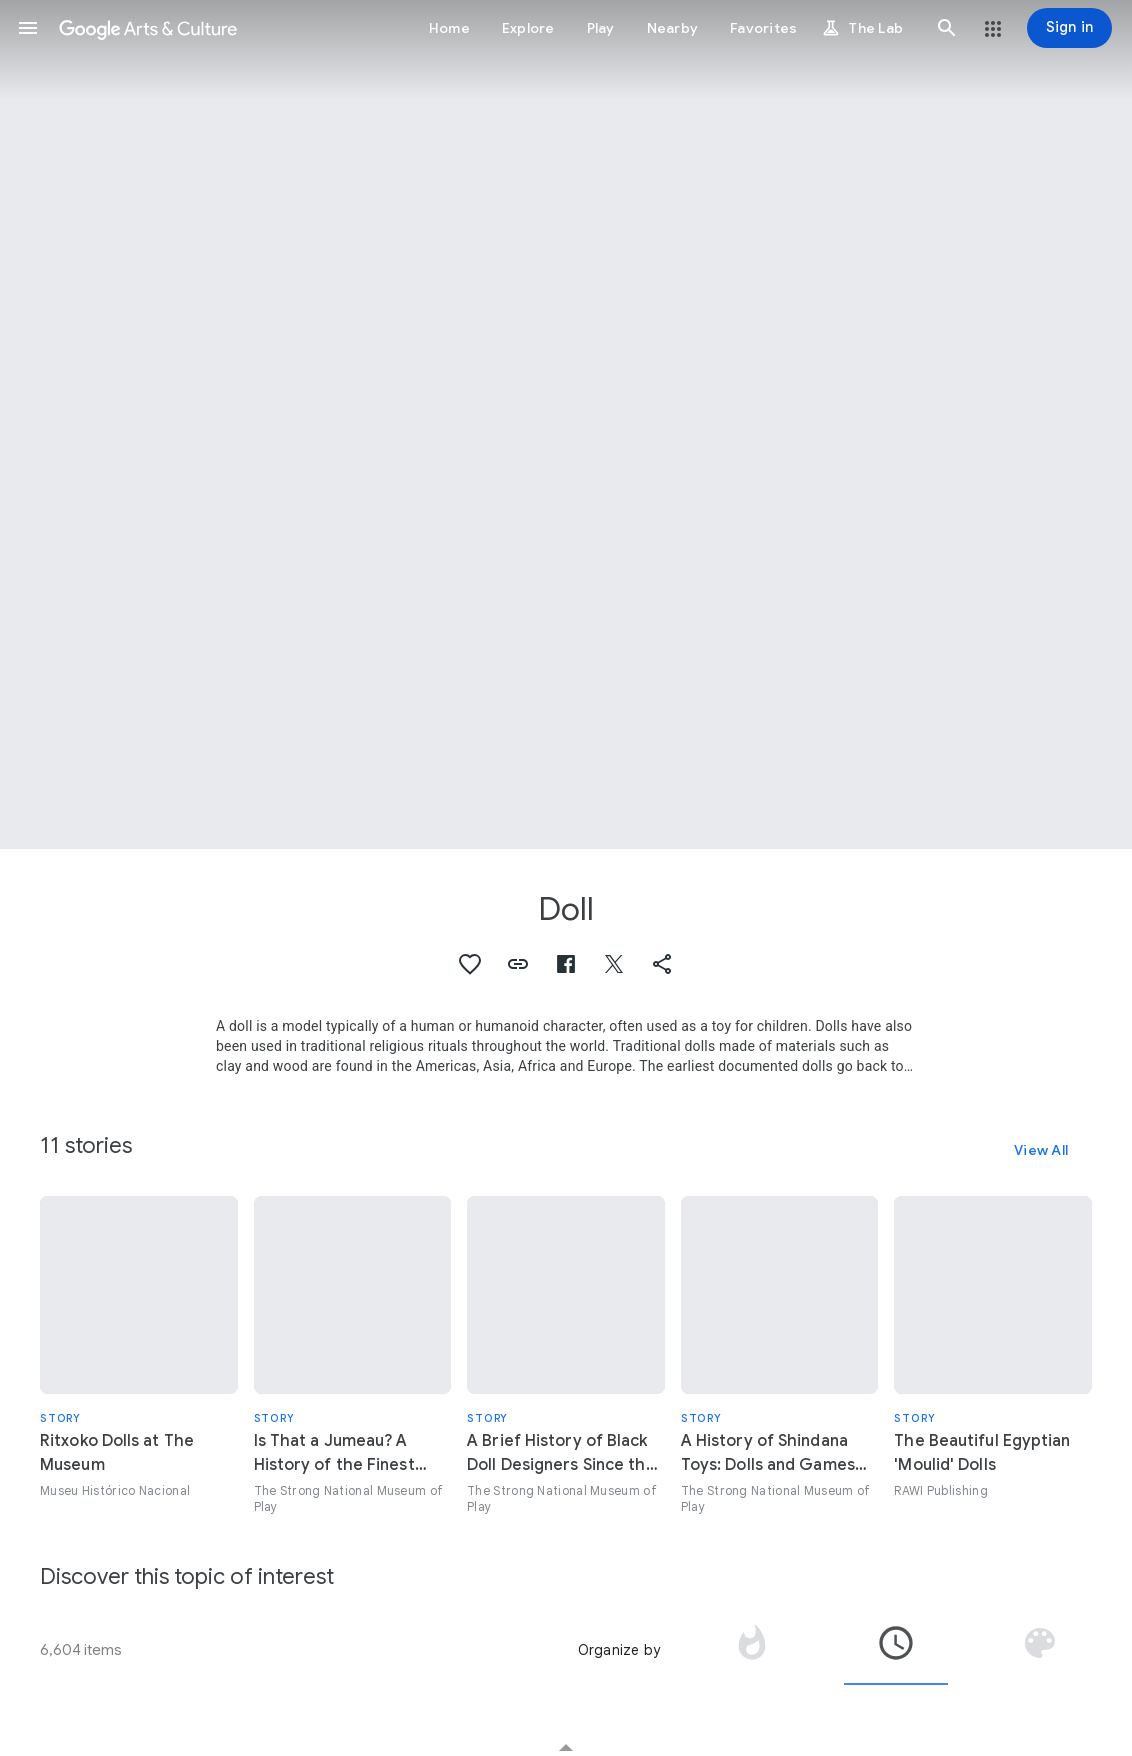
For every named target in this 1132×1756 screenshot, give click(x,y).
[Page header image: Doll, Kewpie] (566, 424)
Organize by (619, 1650)
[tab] (752, 1650)
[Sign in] (1069, 28)
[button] (28, 28)
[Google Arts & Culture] (148, 28)
